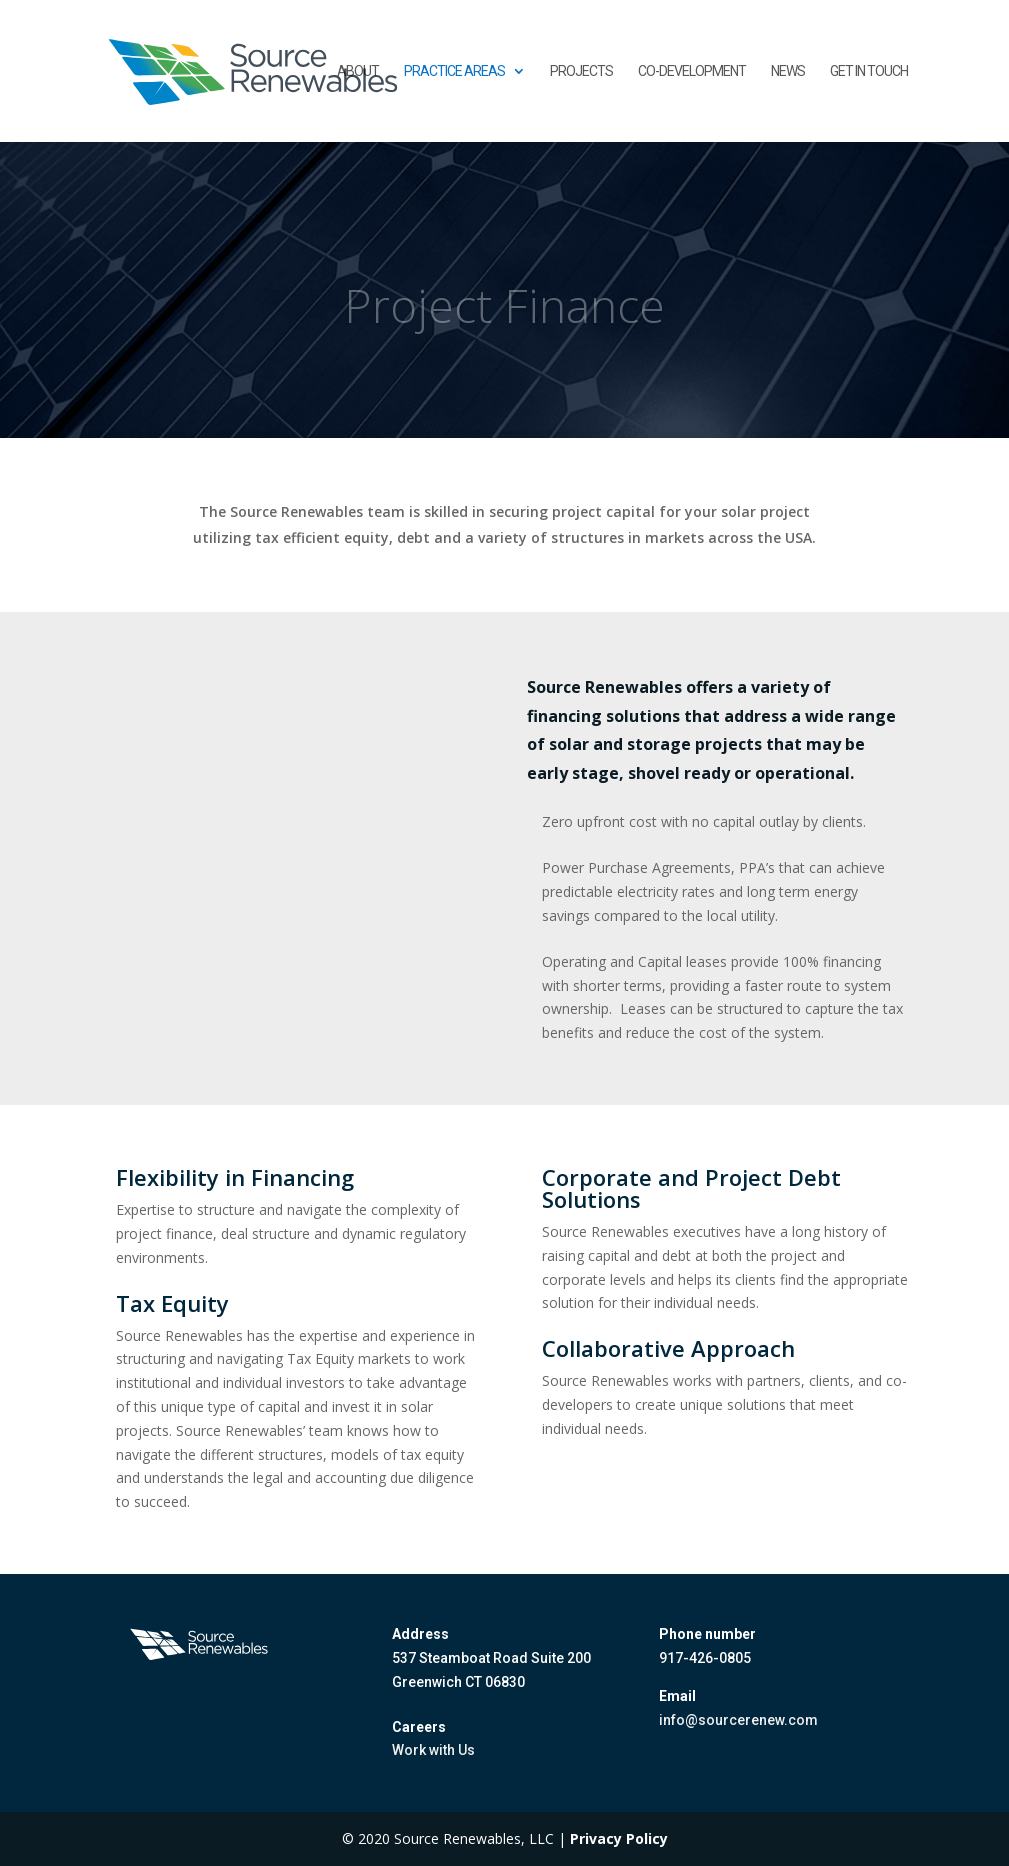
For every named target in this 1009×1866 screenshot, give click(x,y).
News (788, 71)
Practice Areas (454, 71)
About (358, 71)
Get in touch (869, 71)
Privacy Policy (619, 1838)
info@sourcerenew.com (738, 1720)
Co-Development (692, 71)
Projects (581, 71)
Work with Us (433, 1750)
